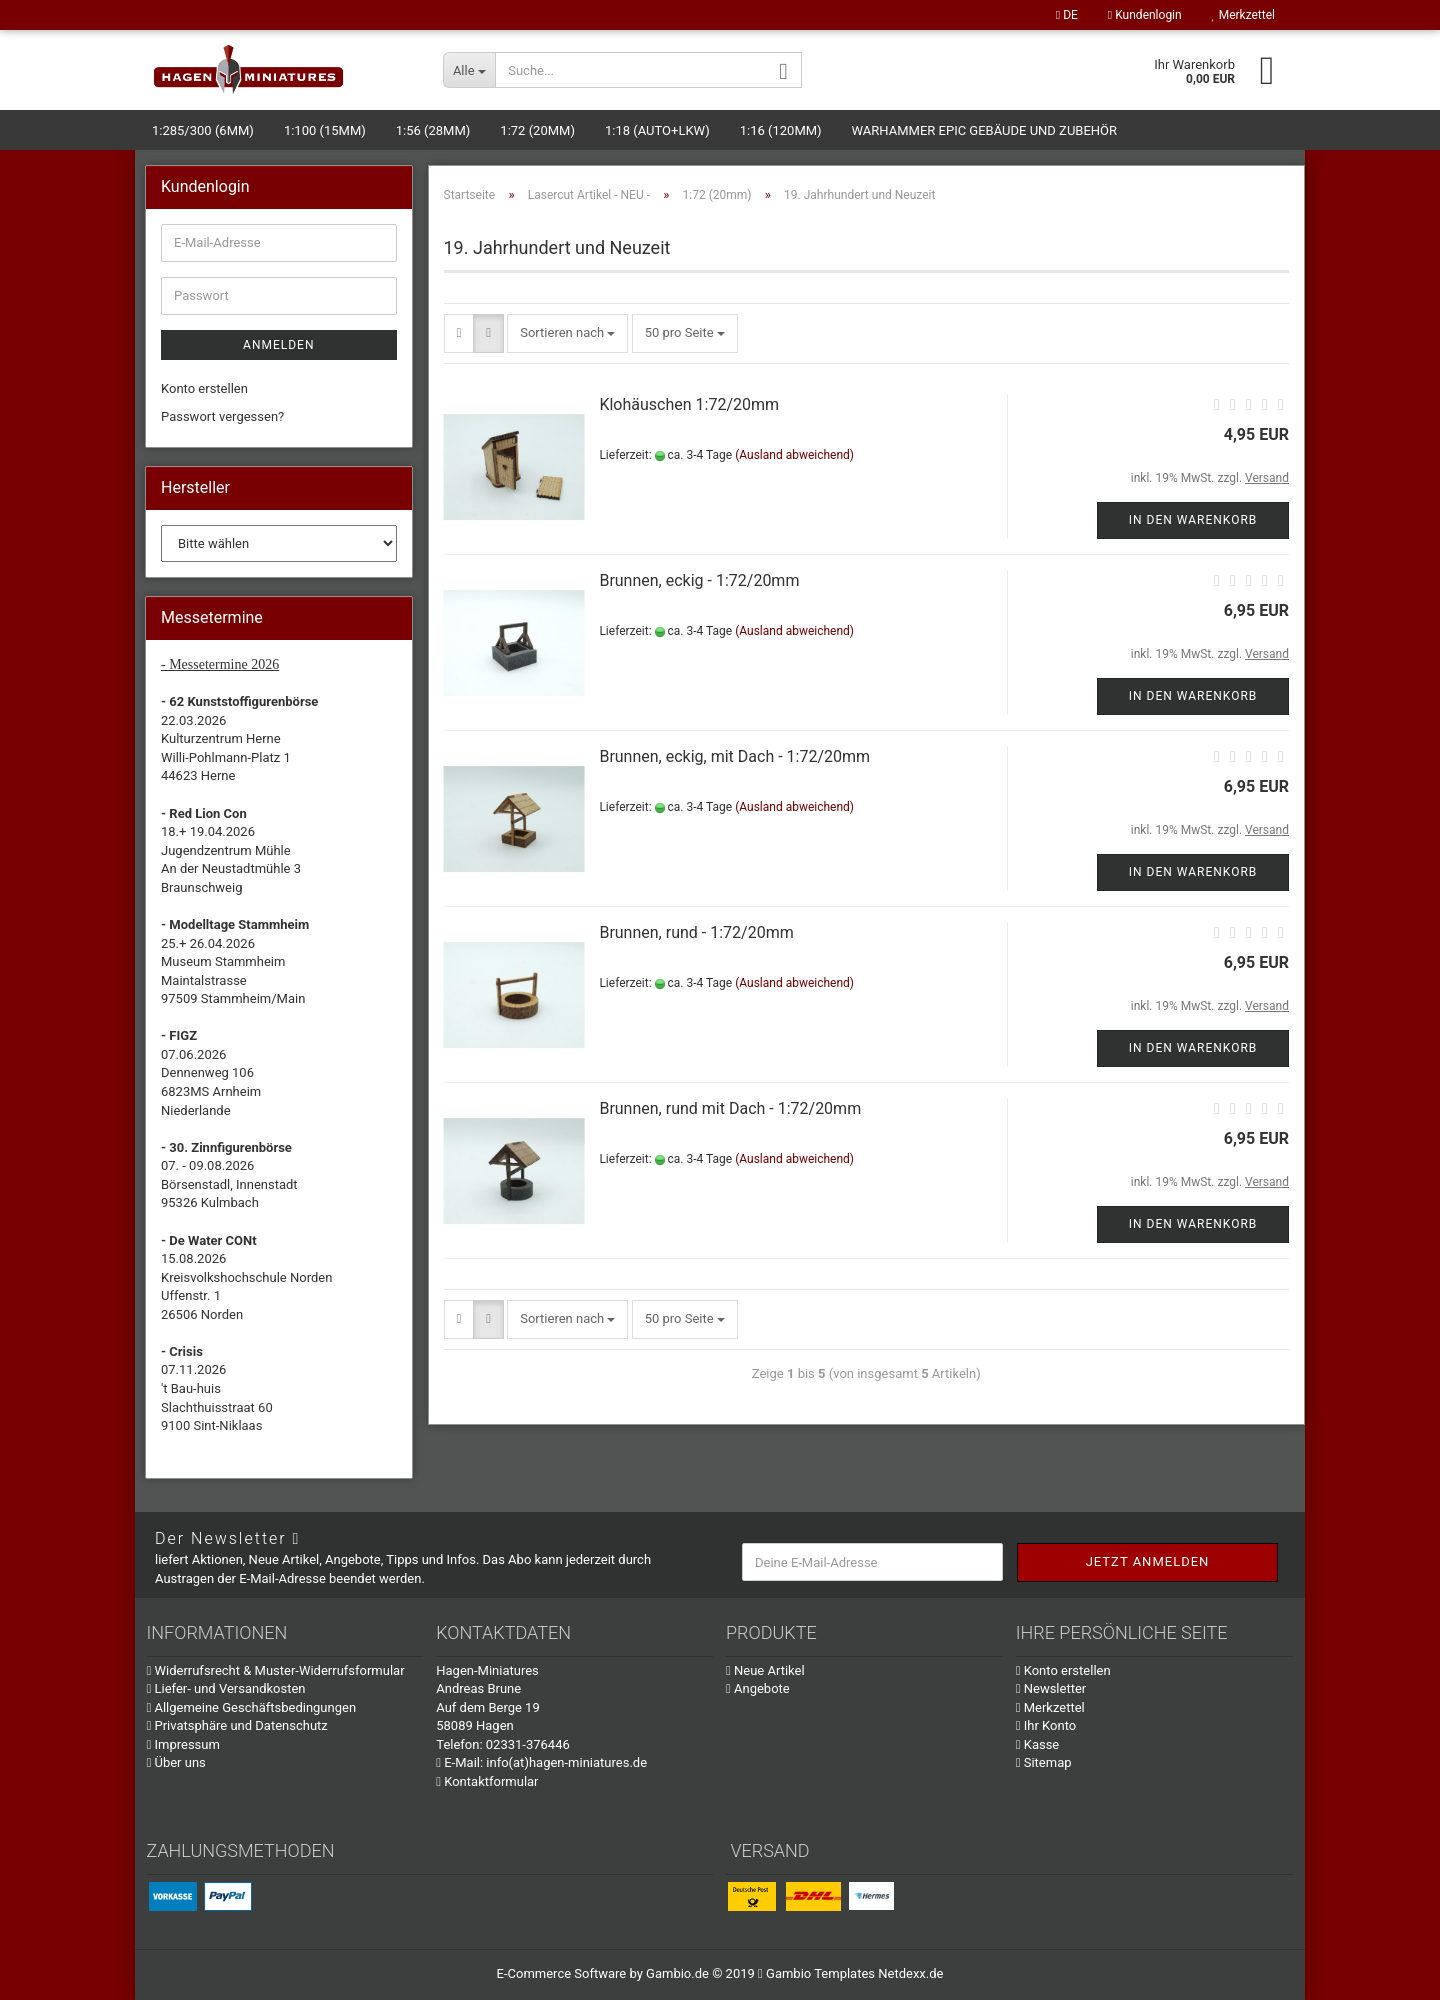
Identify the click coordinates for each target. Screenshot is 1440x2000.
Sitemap (1044, 1762)
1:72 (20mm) (537, 130)
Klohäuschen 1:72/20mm (689, 404)
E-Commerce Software (562, 1973)
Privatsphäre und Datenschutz (237, 1725)
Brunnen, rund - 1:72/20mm (696, 932)
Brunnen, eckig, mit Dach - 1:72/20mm (734, 756)
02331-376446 (528, 1744)
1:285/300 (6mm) (203, 130)
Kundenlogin (1145, 15)
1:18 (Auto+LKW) (657, 130)
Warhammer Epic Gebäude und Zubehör (984, 130)
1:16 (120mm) (781, 130)
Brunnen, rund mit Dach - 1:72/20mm (730, 1108)
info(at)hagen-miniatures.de (566, 1762)
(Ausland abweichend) (794, 455)
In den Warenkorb (1193, 520)
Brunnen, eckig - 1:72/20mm (699, 580)
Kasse (1038, 1744)
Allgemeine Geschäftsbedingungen (252, 1707)
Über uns (176, 1762)
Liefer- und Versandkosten (226, 1688)
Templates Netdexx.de (878, 1973)
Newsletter (1051, 1688)
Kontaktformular (487, 1781)
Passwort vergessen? (222, 416)
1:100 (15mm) (325, 130)
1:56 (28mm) (433, 130)
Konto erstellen (204, 388)
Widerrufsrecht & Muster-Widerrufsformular (276, 1670)
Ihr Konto (1046, 1725)
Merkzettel (1243, 15)
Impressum (183, 1744)
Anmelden (278, 345)
